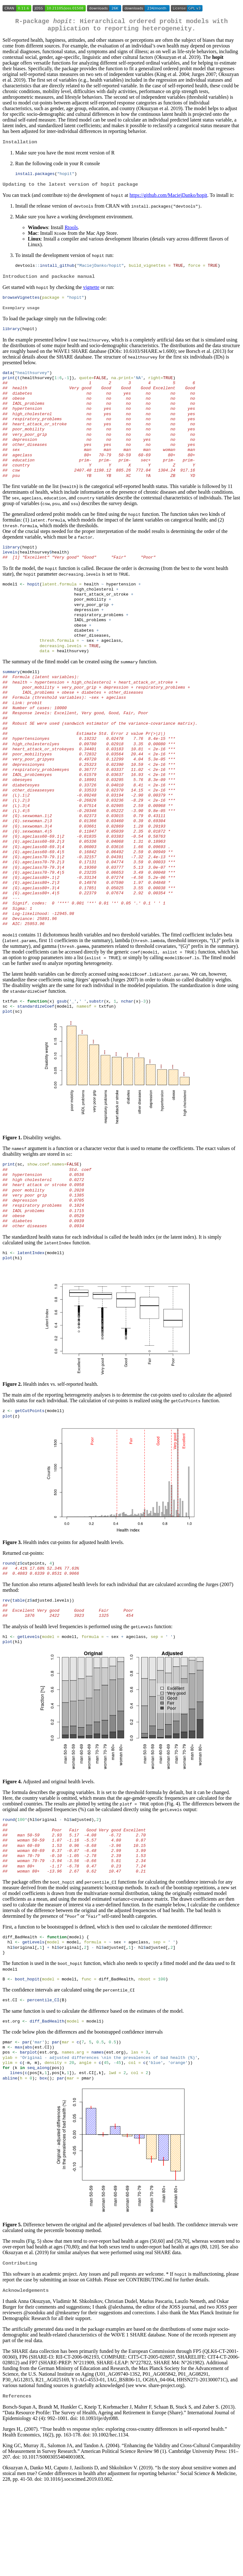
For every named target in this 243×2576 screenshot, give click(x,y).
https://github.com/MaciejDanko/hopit (168, 199)
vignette (91, 292)
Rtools (71, 231)
